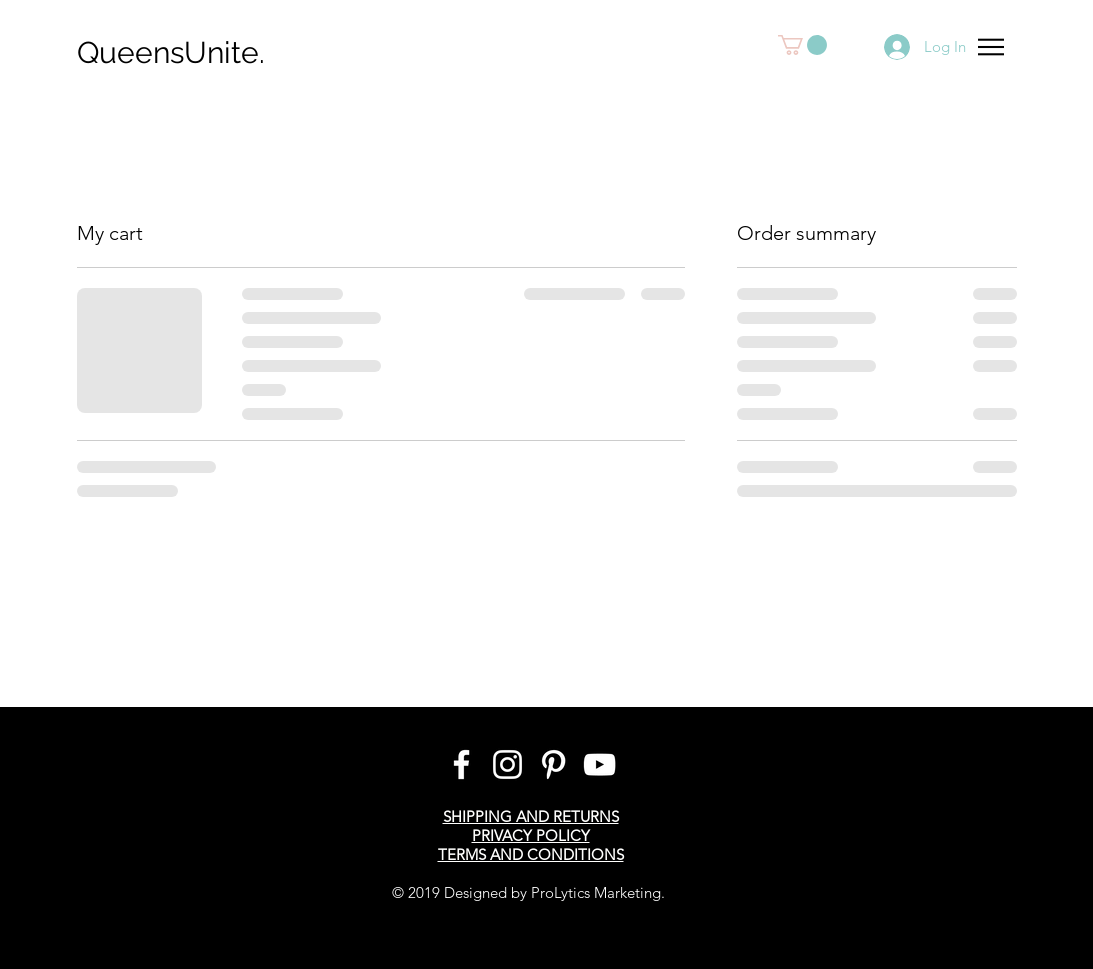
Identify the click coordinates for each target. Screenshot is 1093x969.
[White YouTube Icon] (599, 764)
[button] (802, 45)
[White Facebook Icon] (461, 764)
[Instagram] (507, 764)
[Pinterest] (553, 764)
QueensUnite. (171, 52)
